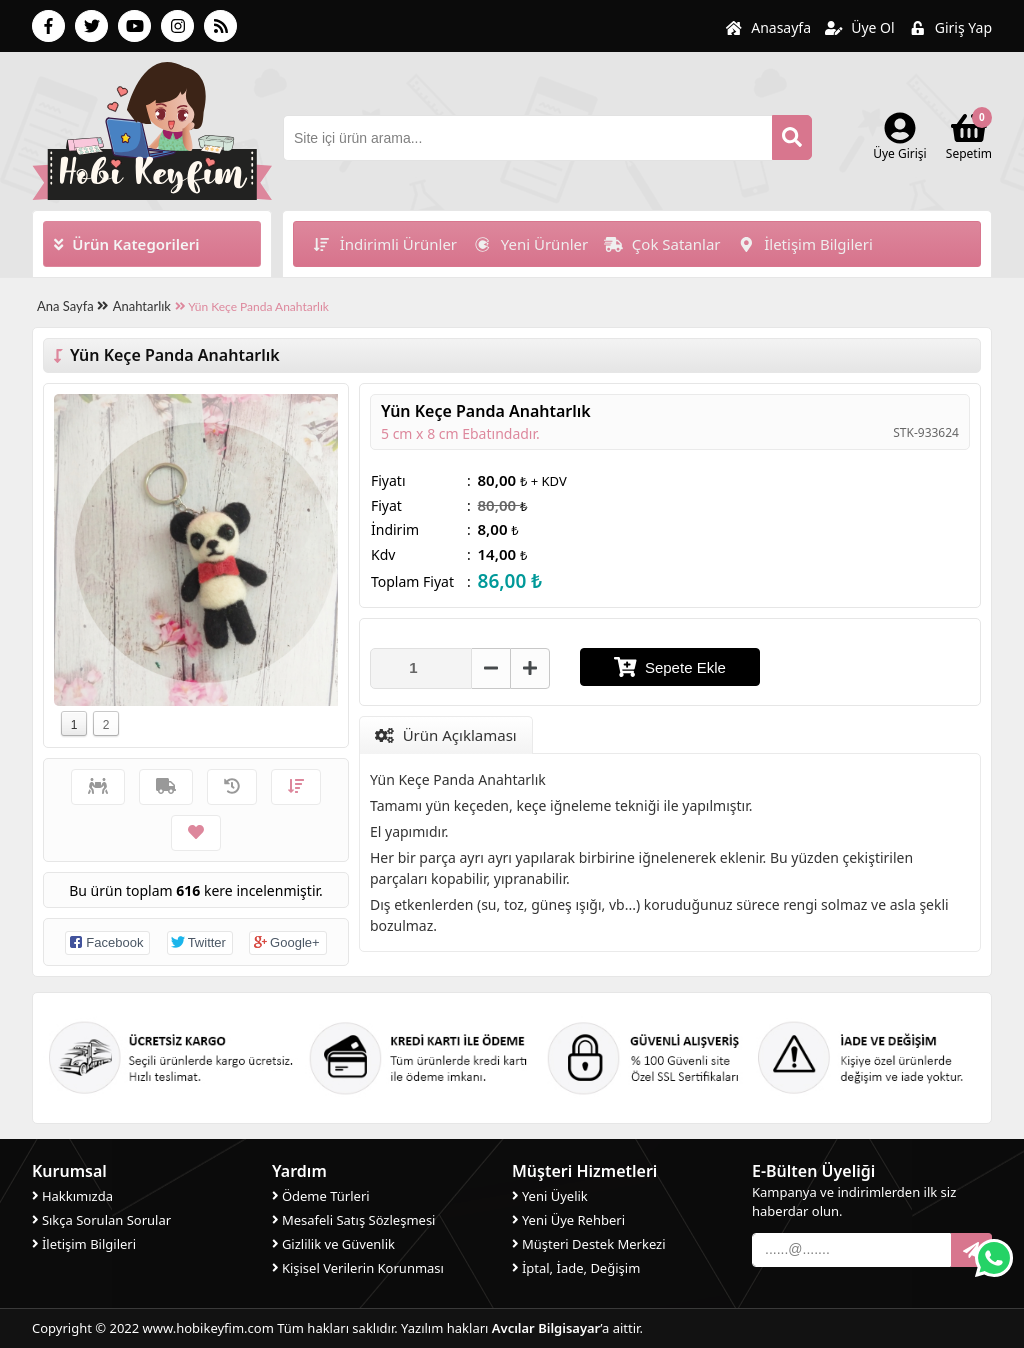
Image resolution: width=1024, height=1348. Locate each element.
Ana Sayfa (72, 306)
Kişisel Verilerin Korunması (358, 1267)
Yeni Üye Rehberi (568, 1219)
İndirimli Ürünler (384, 244)
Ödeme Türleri (321, 1195)
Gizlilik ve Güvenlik (333, 1243)
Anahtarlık (142, 306)
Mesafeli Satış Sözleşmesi (353, 1219)
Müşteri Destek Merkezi (589, 1243)
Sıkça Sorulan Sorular (101, 1219)
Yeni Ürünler (530, 244)
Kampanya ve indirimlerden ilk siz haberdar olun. (854, 1201)
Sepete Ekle (670, 667)
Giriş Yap (950, 27)
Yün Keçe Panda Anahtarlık (252, 306)
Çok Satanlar (662, 244)
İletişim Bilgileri (805, 244)
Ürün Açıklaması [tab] (446, 735)
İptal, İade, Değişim (576, 1267)
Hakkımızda (72, 1195)
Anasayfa (768, 27)
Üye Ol (860, 27)
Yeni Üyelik (550, 1195)
